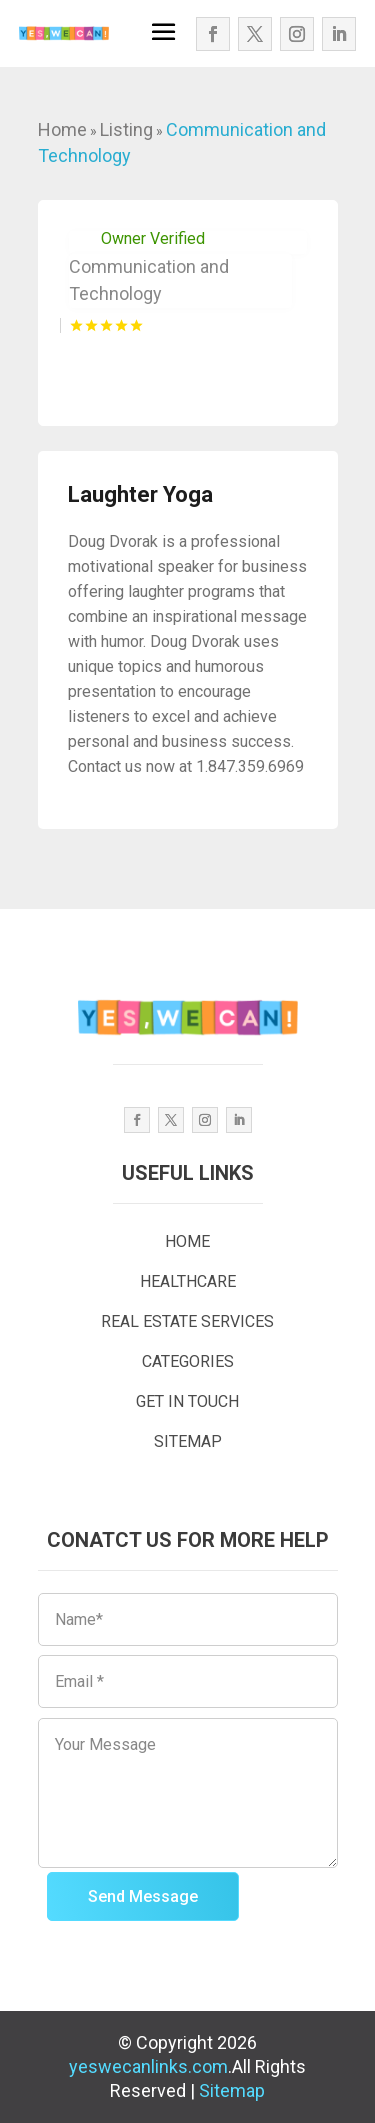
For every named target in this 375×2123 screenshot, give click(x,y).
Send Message (143, 1896)
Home (62, 129)
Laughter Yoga (140, 494)
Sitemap (232, 2090)
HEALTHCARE (188, 1281)
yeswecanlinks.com (148, 2066)
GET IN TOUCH (187, 1401)
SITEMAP (188, 1441)
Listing (126, 129)
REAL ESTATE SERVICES (187, 1321)
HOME (187, 1241)
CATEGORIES (188, 1361)
